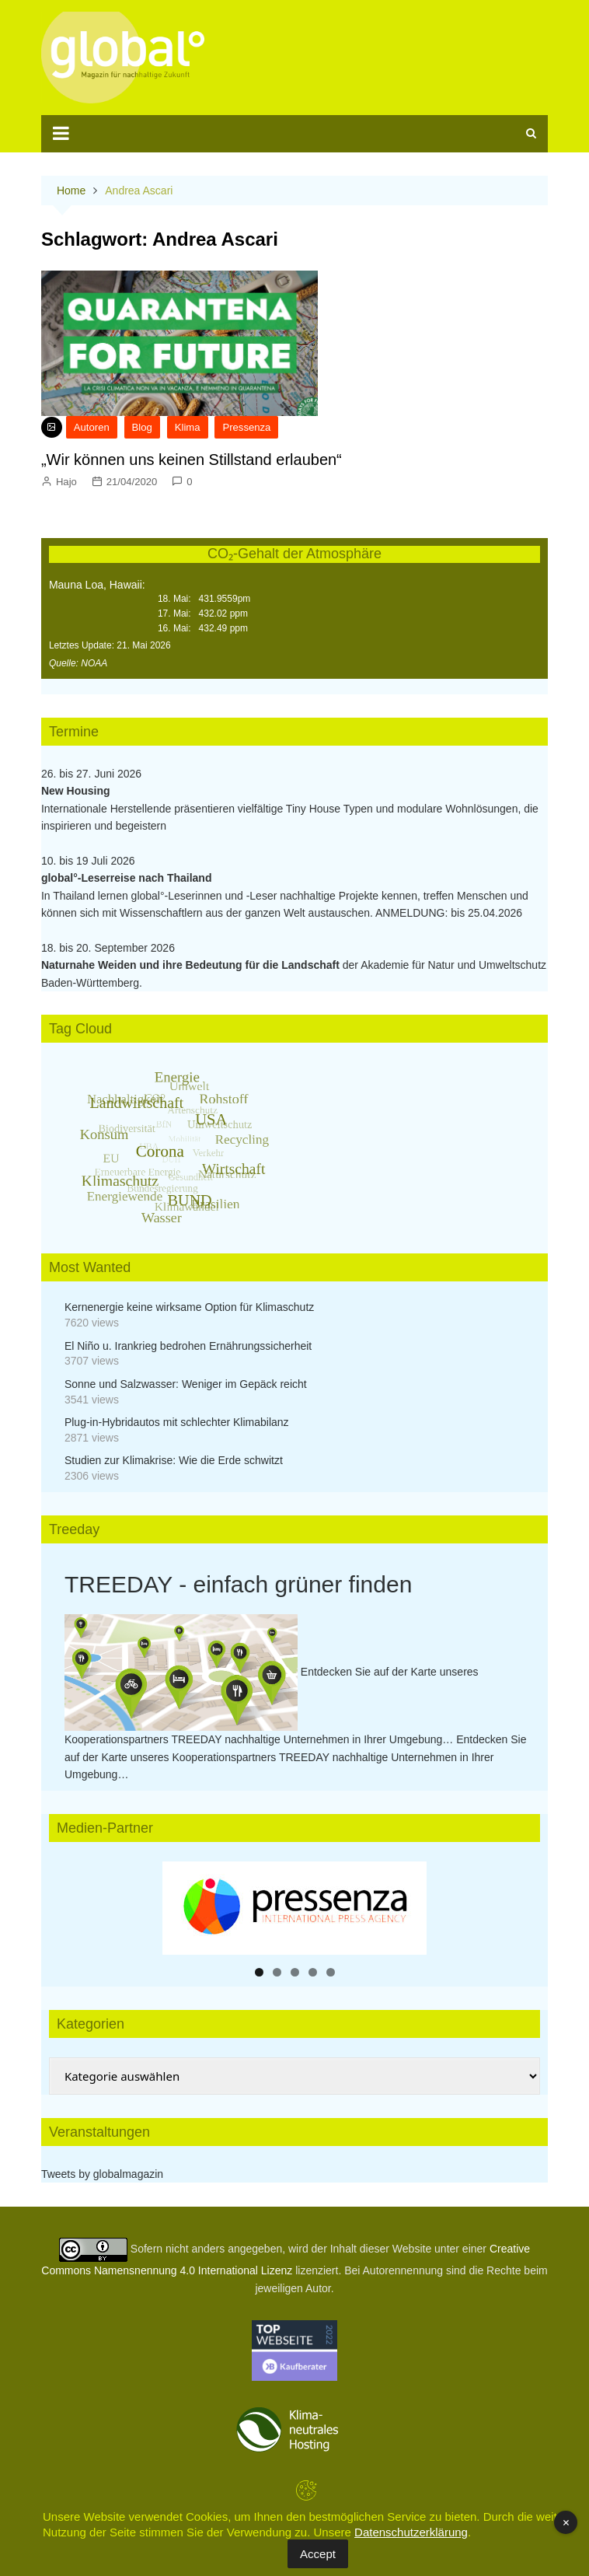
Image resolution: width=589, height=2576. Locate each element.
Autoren (92, 427)
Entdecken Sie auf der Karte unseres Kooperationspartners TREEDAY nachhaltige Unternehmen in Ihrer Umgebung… (295, 1757)
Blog (142, 427)
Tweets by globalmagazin (102, 2174)
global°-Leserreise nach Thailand (126, 878)
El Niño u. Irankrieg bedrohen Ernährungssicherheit (188, 1346)
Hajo (66, 482)
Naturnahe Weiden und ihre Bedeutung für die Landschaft (190, 965)
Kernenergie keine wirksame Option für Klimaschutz (189, 1307)
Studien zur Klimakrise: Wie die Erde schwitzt (173, 1460)
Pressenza (246, 427)
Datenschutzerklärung (411, 2532)
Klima (187, 427)
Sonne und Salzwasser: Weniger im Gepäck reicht (185, 1384)
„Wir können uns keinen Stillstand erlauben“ (191, 459)
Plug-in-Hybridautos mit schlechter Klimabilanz (176, 1422)
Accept (318, 2553)
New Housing (75, 791)
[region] (294, 1908)
